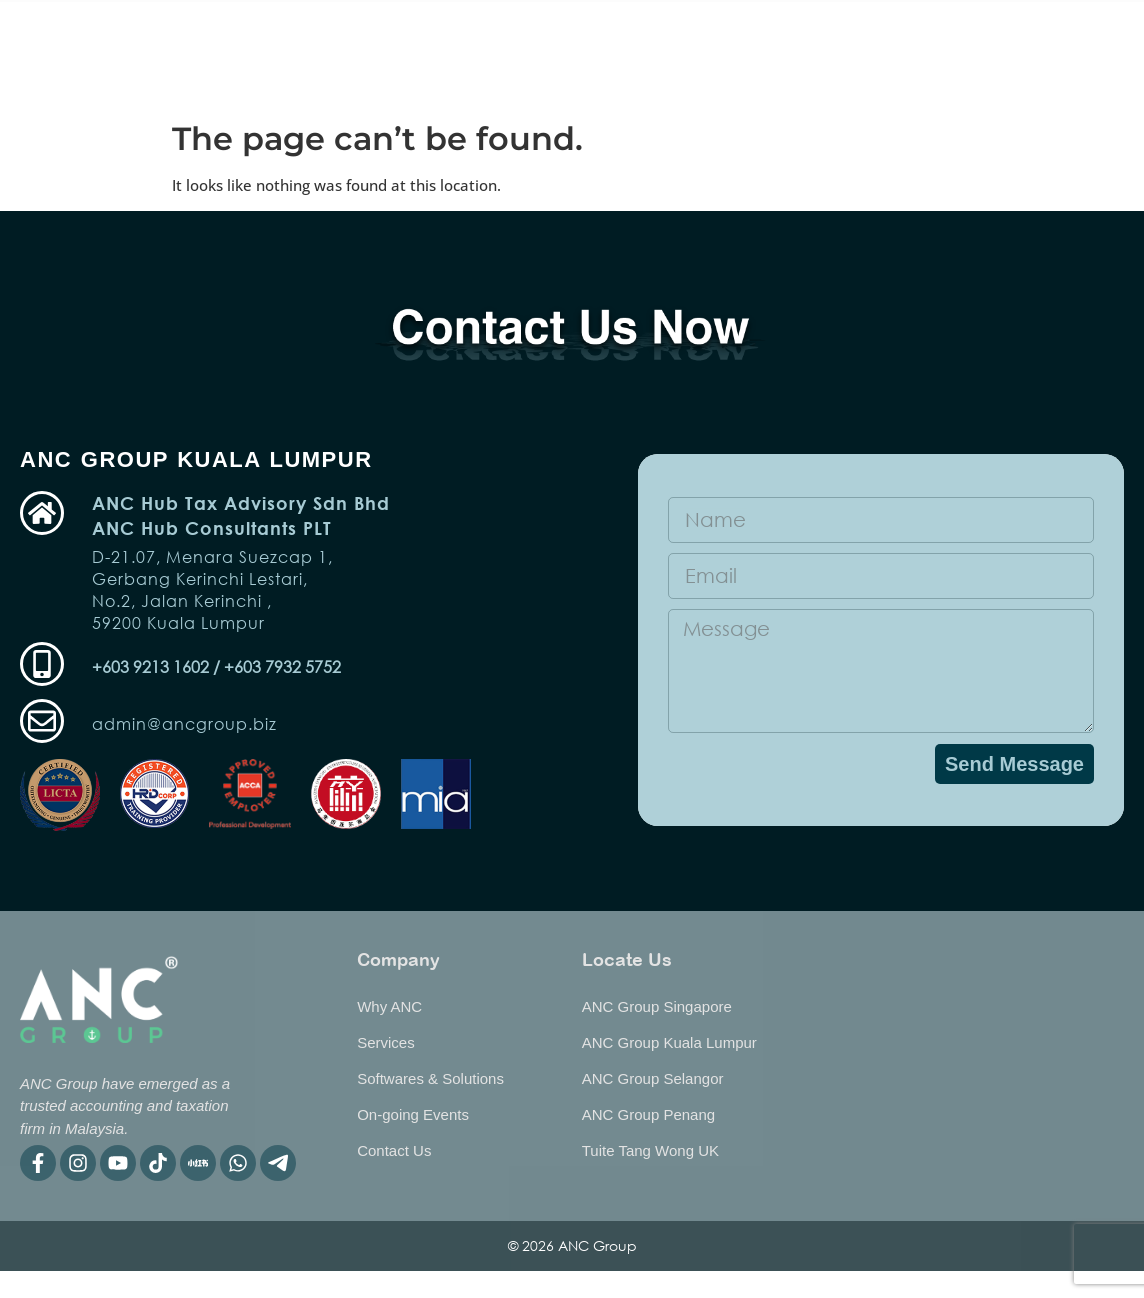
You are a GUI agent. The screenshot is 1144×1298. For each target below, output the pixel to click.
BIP (536, 77)
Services (438, 31)
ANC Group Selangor (653, 1078)
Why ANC (872, 31)
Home (181, 31)
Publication (759, 31)
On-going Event (297, 31)
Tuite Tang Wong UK (650, 1150)
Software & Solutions (600, 31)
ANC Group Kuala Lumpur (669, 1042)
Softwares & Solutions (430, 1078)
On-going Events (413, 1114)
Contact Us (394, 1150)
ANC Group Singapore (657, 1006)
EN (1090, 69)
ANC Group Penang (648, 1114)
